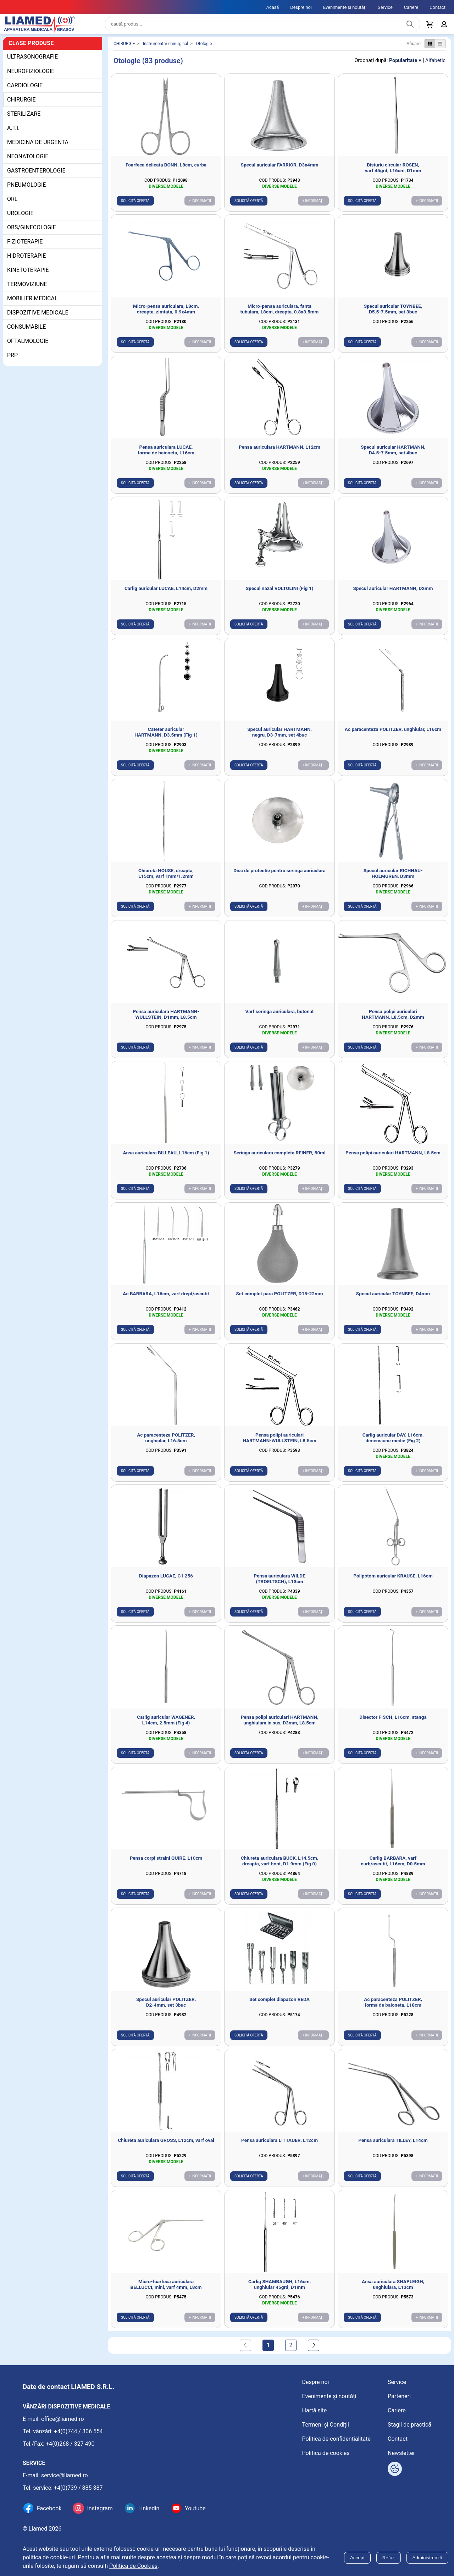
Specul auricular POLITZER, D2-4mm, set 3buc (166, 2007)
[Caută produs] (410, 27)
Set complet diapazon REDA (279, 2005)
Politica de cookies (326, 2453)
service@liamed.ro (64, 2475)
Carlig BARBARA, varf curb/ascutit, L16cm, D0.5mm (393, 1866)
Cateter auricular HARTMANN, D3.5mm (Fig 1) (165, 737)
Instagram (99, 2508)
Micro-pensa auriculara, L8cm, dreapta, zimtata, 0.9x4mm (166, 314)
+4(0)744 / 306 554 (78, 2431)
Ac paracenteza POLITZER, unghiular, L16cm (393, 735)
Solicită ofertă (135, 206)
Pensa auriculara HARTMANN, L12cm (279, 452)
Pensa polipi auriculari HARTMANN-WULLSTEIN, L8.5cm (279, 1443)
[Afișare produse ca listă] (440, 49)
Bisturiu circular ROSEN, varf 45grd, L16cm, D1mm (393, 173)
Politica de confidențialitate (336, 2438)
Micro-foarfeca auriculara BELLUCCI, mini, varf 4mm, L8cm (165, 2290)
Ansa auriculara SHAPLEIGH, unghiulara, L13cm (393, 2290)
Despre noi (301, 7)
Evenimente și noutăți (344, 7)
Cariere (411, 7)
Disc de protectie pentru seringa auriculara (279, 876)
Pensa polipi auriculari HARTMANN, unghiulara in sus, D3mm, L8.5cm (280, 1725)
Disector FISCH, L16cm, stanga (392, 1722)
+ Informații (200, 206)
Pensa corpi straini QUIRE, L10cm (166, 1863)
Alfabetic (435, 66)
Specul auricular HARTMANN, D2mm (393, 594)
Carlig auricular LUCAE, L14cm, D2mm (165, 594)
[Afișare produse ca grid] (430, 49)
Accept (357, 2557)
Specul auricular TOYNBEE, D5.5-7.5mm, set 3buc (393, 314)
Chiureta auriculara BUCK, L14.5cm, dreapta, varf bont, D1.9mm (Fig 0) (279, 1866)
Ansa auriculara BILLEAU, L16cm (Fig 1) (166, 1158)
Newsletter (401, 2453)
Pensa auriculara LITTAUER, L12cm (279, 2146)
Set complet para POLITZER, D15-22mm (279, 1299)
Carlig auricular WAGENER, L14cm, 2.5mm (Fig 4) (166, 1725)
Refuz (388, 2557)
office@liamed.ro (62, 2419)
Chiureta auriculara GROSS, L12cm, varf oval (166, 2146)
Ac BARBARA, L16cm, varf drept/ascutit (166, 1299)
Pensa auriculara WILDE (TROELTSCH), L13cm (279, 1584)
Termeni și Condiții (325, 2424)
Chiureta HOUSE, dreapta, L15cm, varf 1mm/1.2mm (166, 879)
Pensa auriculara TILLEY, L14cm (393, 2146)
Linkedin (149, 2508)
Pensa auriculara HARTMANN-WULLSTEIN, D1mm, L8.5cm (166, 1020)
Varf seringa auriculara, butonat (279, 1017)
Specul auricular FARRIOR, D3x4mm (280, 170)
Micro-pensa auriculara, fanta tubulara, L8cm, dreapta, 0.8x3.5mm (279, 314)
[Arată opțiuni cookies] (395, 2469)
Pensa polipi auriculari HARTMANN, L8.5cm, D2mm (393, 1020)
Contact (437, 7)
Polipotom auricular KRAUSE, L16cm (392, 1581)
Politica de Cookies (133, 2566)
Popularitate (403, 66)
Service (385, 7)
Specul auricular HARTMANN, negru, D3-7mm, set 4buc (279, 737)
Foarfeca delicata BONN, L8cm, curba (166, 170)
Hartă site (314, 2410)
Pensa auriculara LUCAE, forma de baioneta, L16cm (166, 455)
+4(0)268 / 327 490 (70, 2443)
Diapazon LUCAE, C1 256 (166, 1581)
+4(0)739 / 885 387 (78, 2487)
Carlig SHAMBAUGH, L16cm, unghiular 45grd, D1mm (279, 2290)
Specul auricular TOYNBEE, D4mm (393, 1299)
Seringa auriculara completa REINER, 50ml (279, 1158)
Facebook (49, 2508)
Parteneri (399, 2396)
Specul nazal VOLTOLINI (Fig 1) (280, 594)
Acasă (272, 7)
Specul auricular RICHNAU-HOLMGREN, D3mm (393, 879)
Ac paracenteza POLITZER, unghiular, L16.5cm (166, 1443)
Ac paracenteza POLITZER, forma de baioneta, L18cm (393, 2007)
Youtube (195, 2508)
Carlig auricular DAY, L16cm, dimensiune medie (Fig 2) (393, 1443)
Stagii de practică (409, 2424)
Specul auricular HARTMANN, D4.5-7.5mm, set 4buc (393, 455)
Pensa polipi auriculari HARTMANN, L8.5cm (393, 1158)
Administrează (427, 2557)
